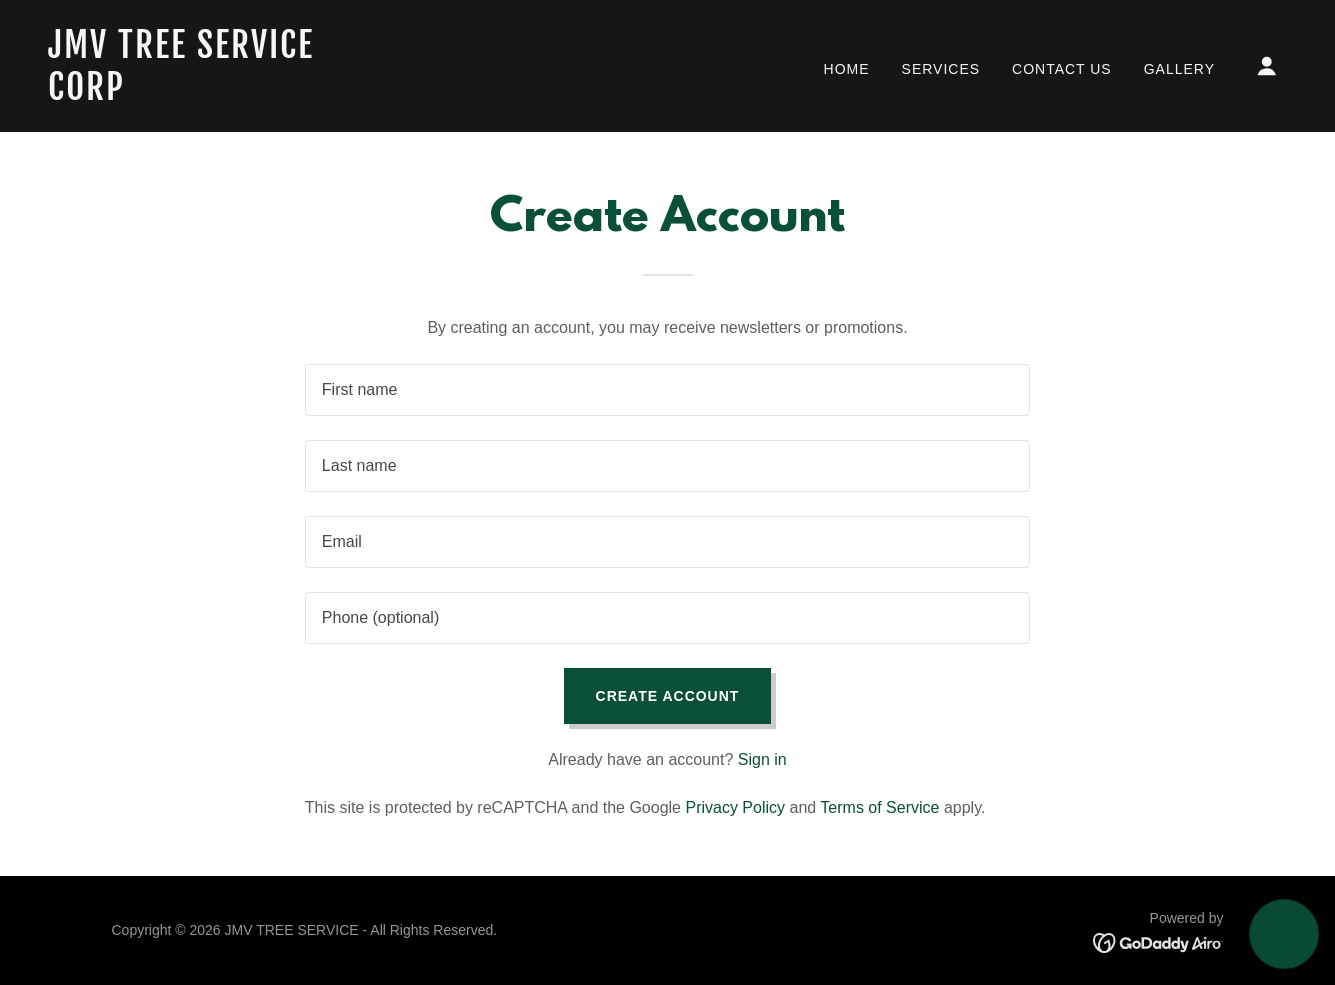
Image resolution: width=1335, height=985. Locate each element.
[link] (221, 94)
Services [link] (941, 69)
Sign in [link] (762, 759)
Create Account (668, 696)
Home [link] (847, 69)
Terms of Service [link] (879, 807)
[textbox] (667, 390)
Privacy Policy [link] (735, 807)
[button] (1267, 66)
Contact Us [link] (1062, 69)
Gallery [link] (1179, 69)
